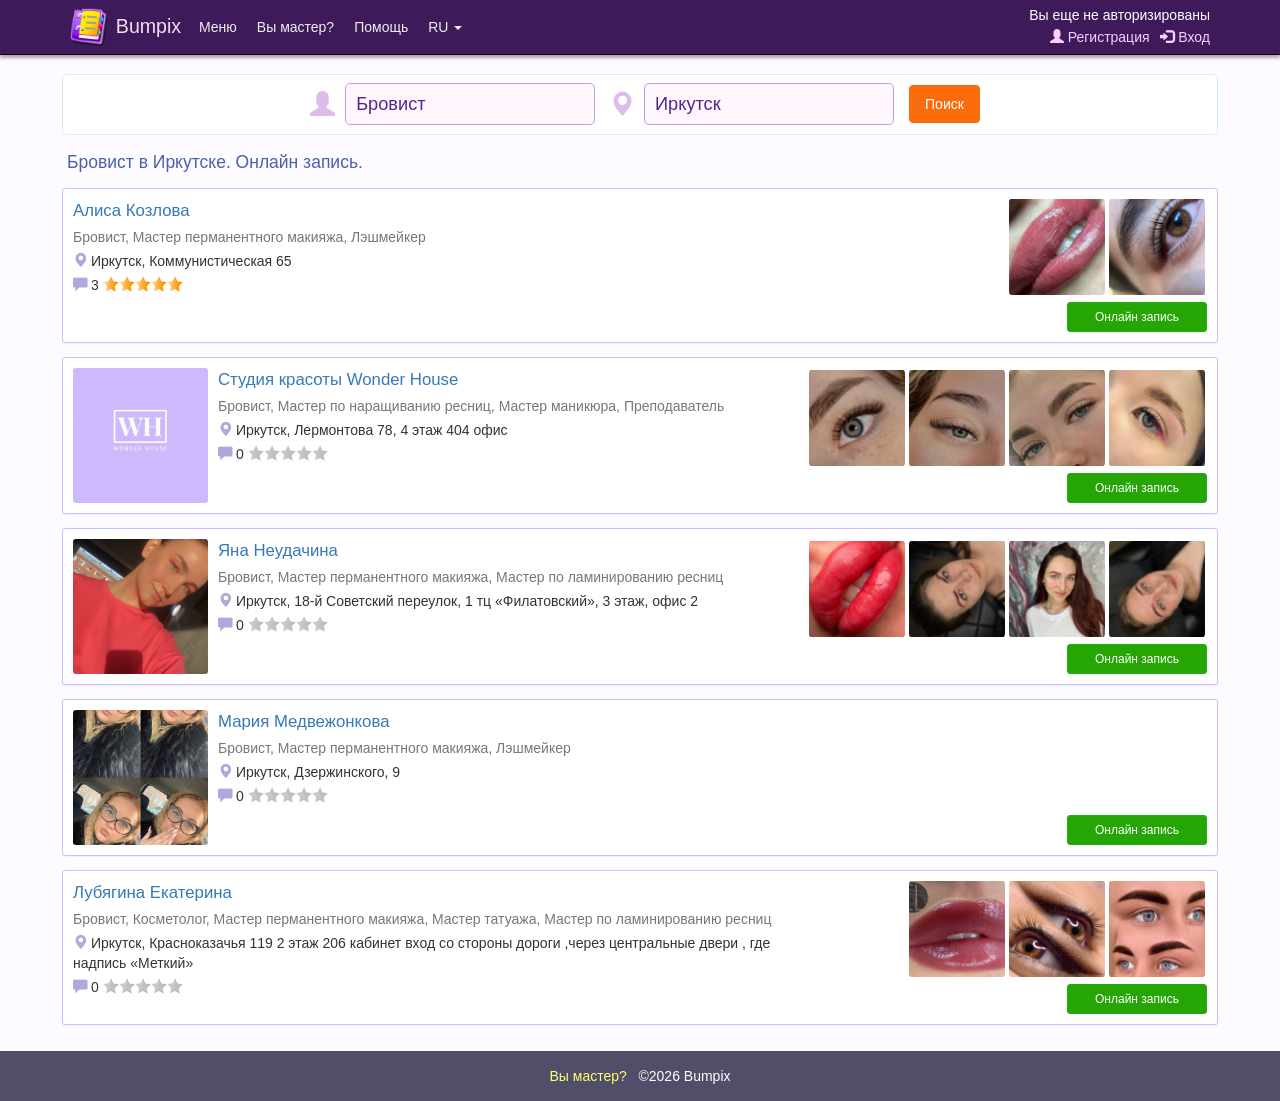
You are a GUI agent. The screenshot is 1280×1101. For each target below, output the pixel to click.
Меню (218, 27)
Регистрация (1100, 37)
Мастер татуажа (484, 919)
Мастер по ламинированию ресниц (609, 577)
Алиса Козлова (131, 210)
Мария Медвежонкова (304, 721)
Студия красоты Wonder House (338, 379)
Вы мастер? (295, 27)
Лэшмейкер (388, 237)
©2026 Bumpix (684, 1076)
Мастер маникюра (557, 406)
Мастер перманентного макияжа (238, 237)
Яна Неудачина (278, 550)
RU (445, 27)
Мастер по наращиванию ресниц (384, 406)
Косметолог (169, 919)
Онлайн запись (1137, 317)
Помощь (381, 27)
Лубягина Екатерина (152, 892)
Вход (1185, 37)
